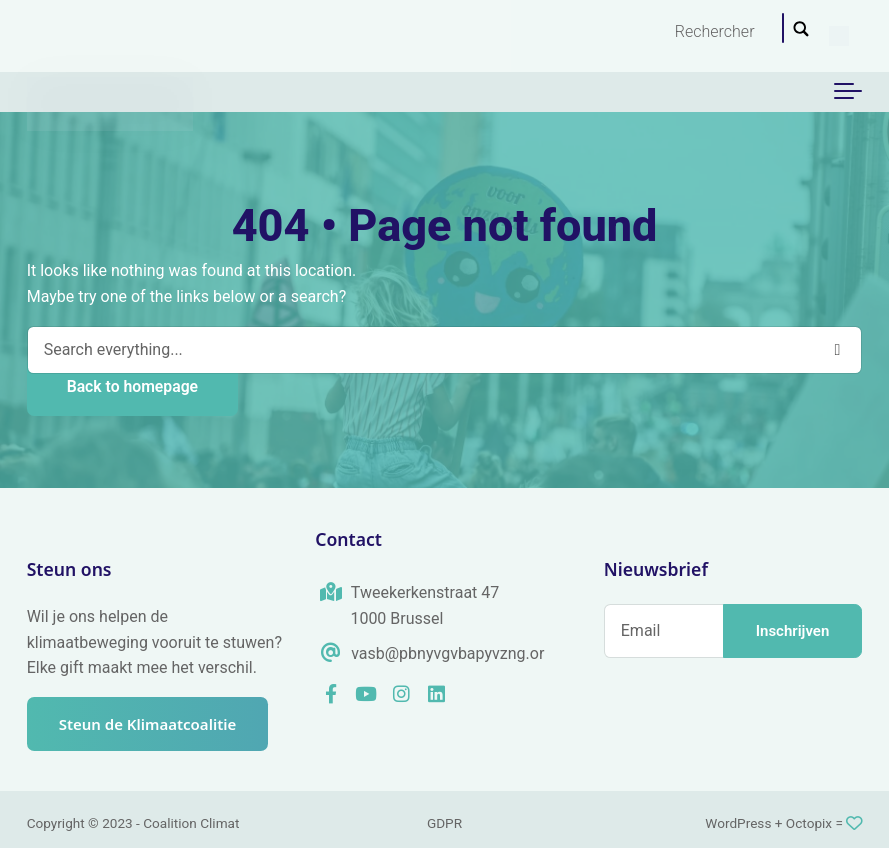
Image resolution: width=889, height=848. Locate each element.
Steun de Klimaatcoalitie (148, 724)
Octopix (809, 823)
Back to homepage (132, 386)
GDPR (444, 823)
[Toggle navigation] (848, 92)
